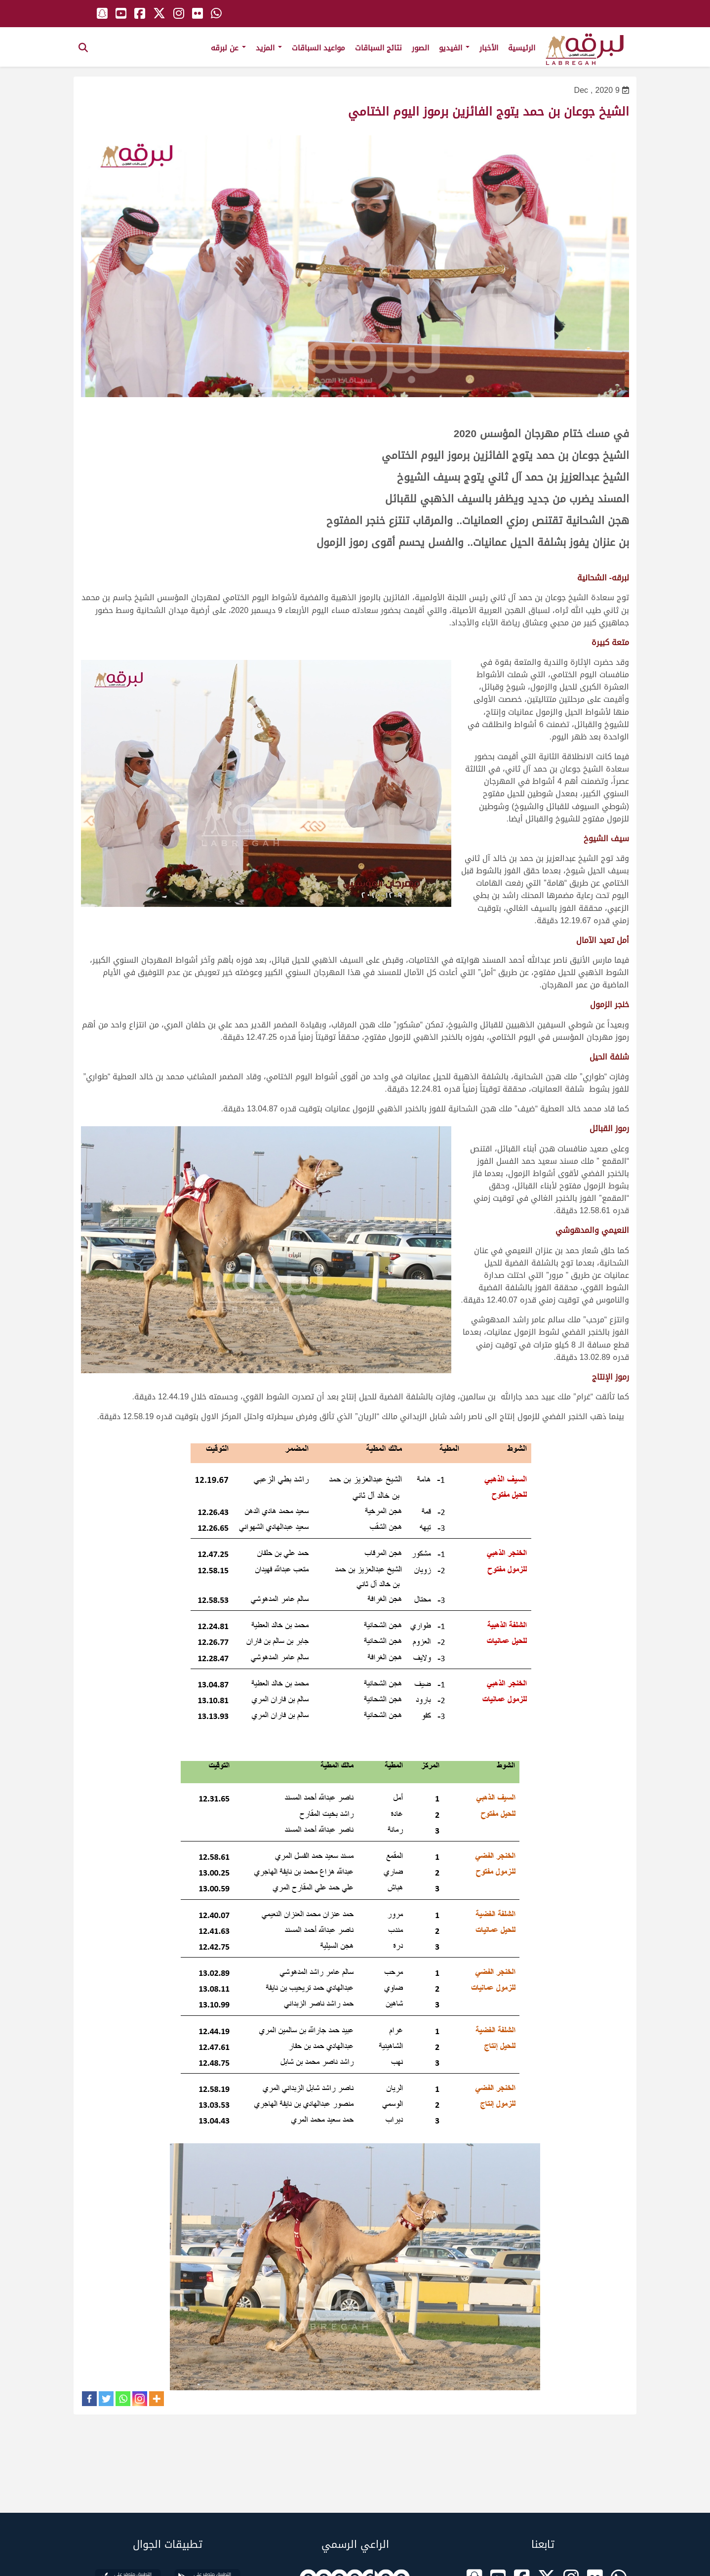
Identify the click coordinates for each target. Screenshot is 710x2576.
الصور (420, 48)
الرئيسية (521, 48)
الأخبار (488, 48)
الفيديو (454, 48)
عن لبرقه (228, 48)
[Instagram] (139, 2398)
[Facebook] (89, 2398)
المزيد (269, 48)
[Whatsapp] (123, 2398)
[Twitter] (106, 2398)
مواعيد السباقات (318, 48)
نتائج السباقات (378, 48)
